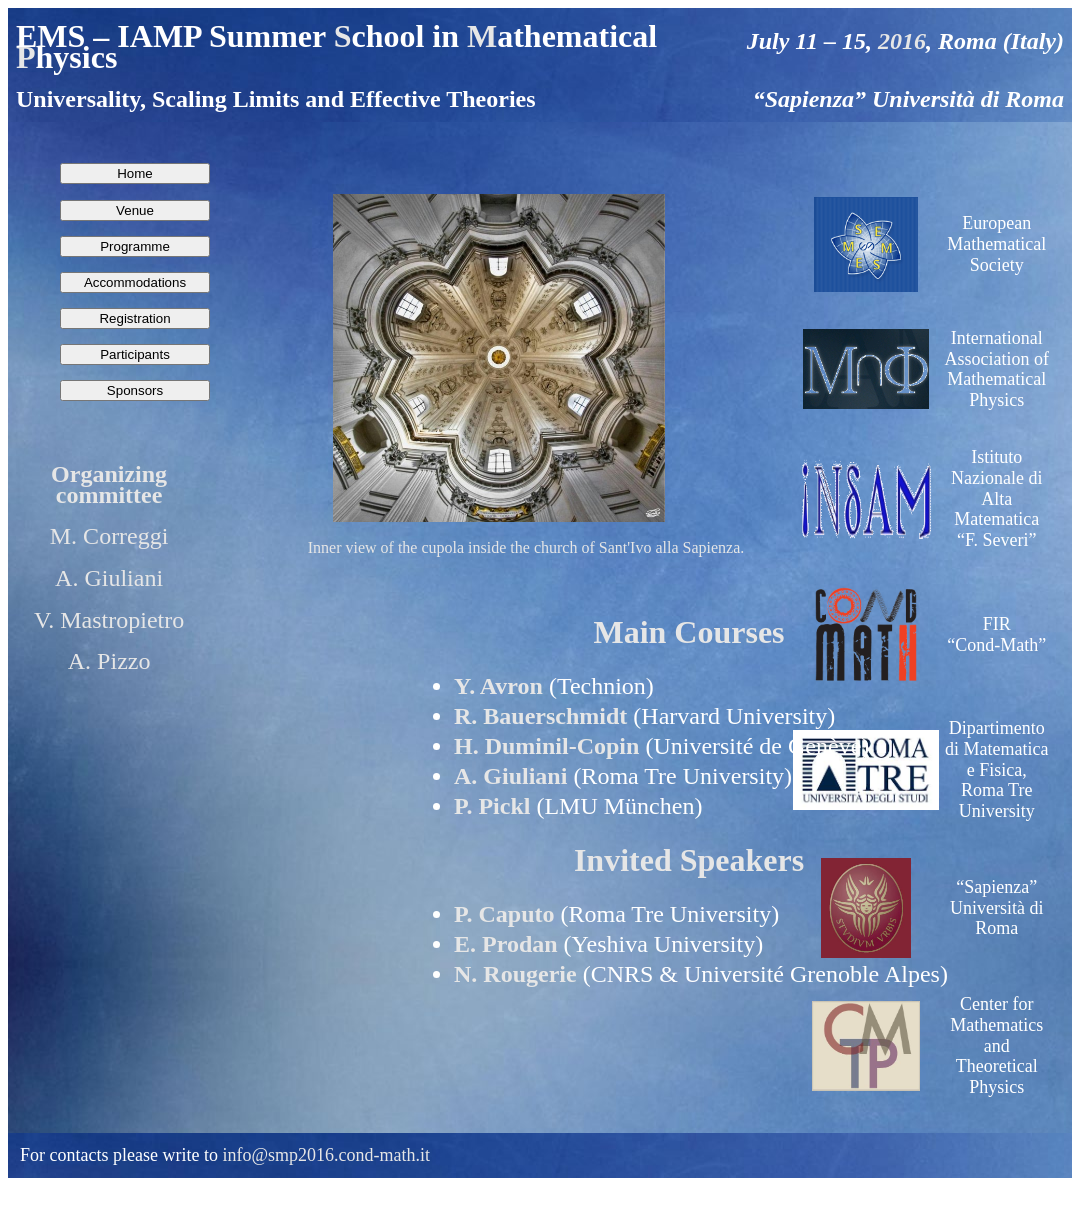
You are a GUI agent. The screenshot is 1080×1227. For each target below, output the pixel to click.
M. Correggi (109, 536)
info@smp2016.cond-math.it (326, 1155)
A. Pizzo (109, 661)
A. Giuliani (109, 578)
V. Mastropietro (109, 620)
